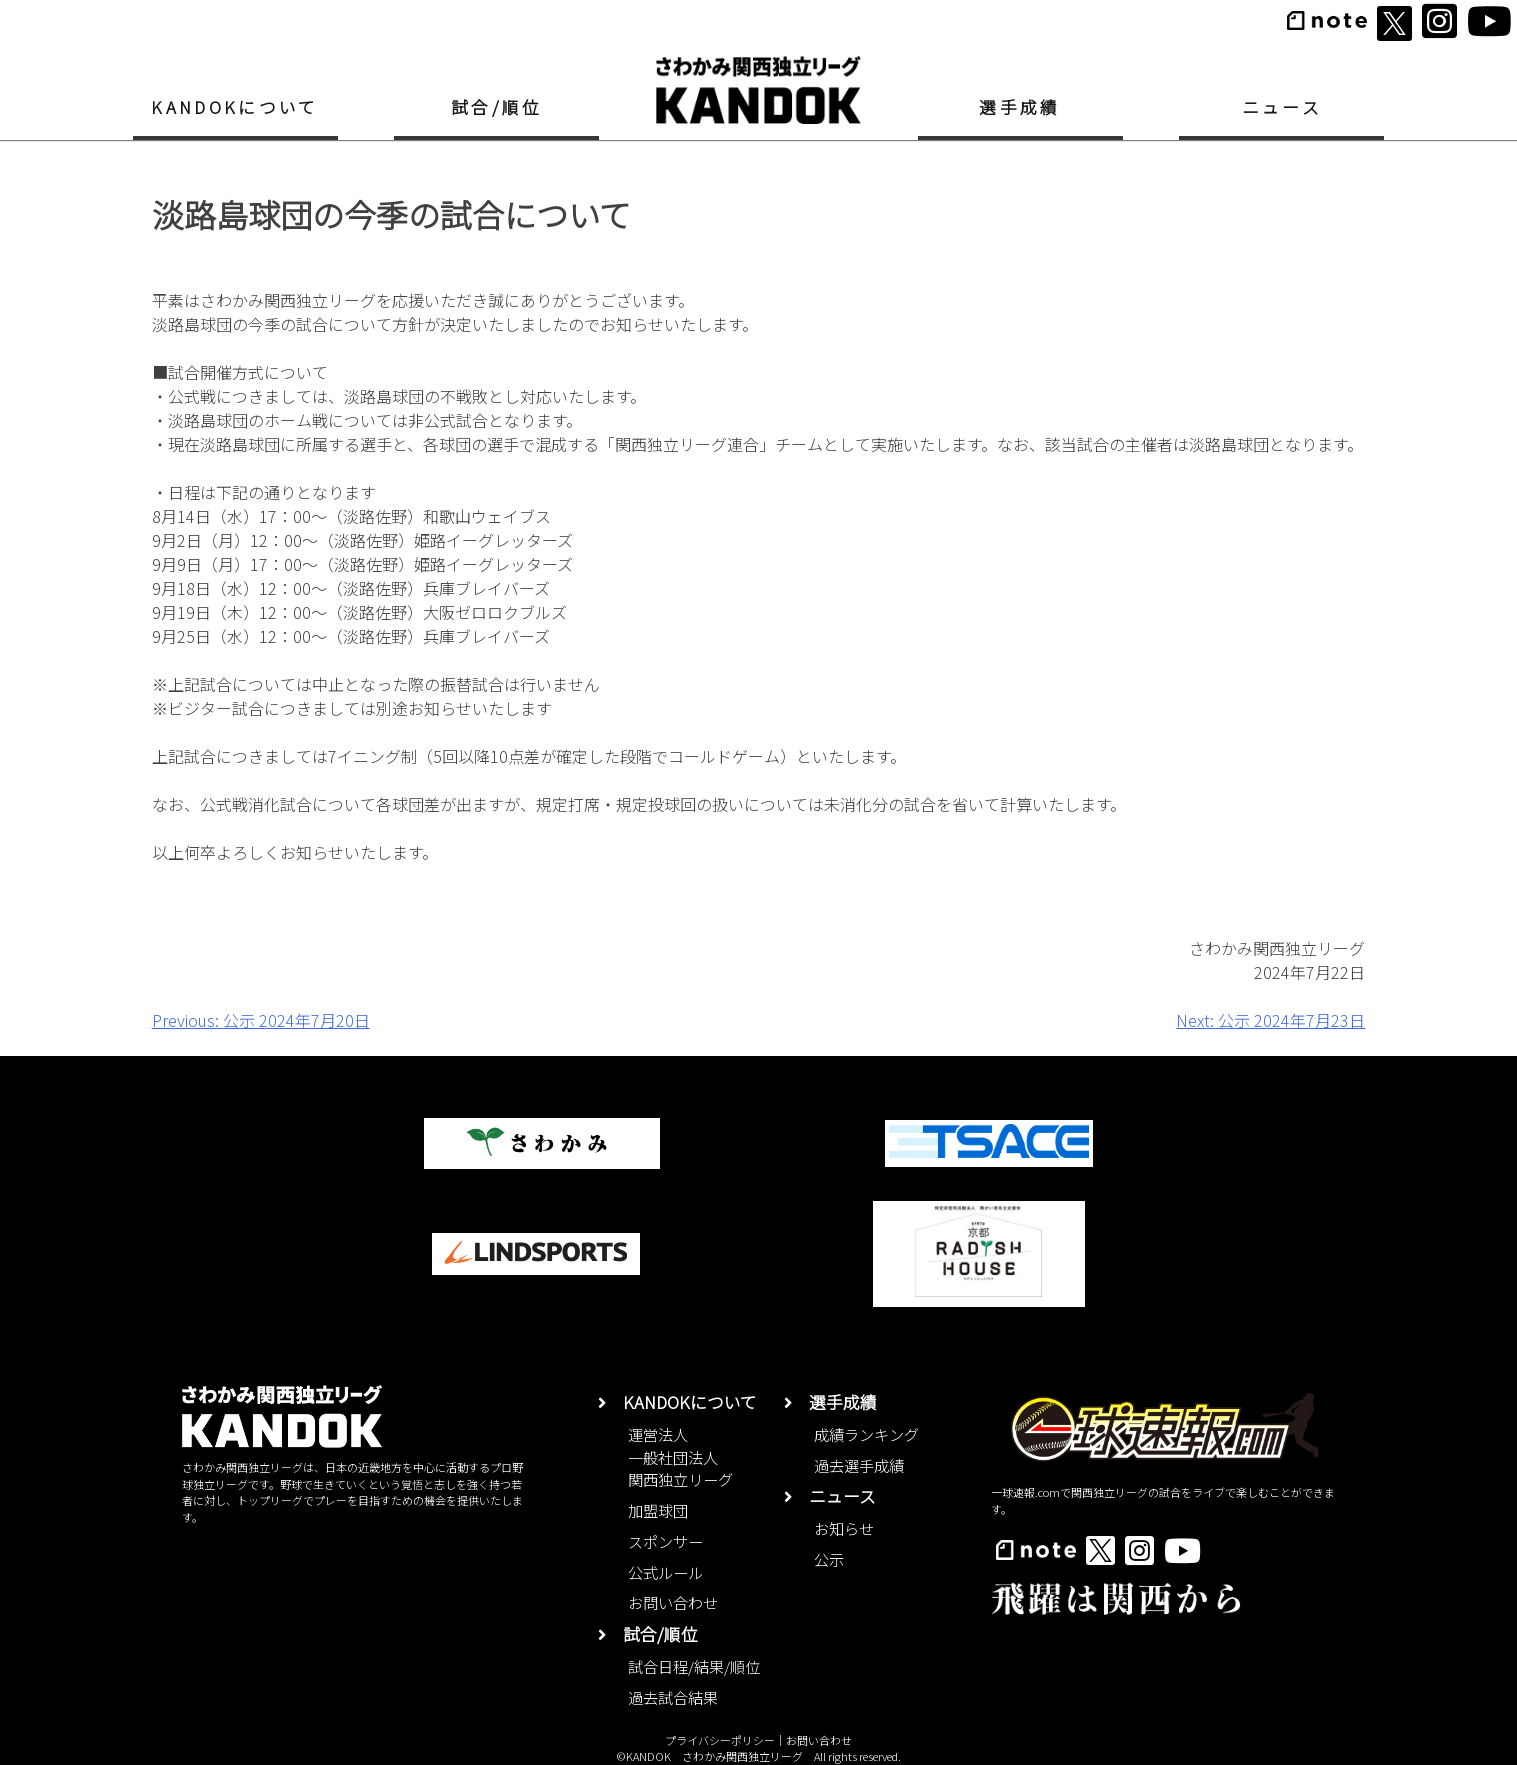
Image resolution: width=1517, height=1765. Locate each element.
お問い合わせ (673, 1602)
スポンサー (665, 1541)
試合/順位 (497, 107)
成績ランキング (866, 1434)
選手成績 (1019, 107)
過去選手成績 (859, 1465)
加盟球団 (658, 1510)
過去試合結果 (673, 1697)
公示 (829, 1559)
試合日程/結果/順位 (694, 1666)
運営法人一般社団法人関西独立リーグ (680, 1457)
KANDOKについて (234, 107)
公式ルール (665, 1572)
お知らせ (844, 1528)
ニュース (1282, 107)
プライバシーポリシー (720, 1740)
